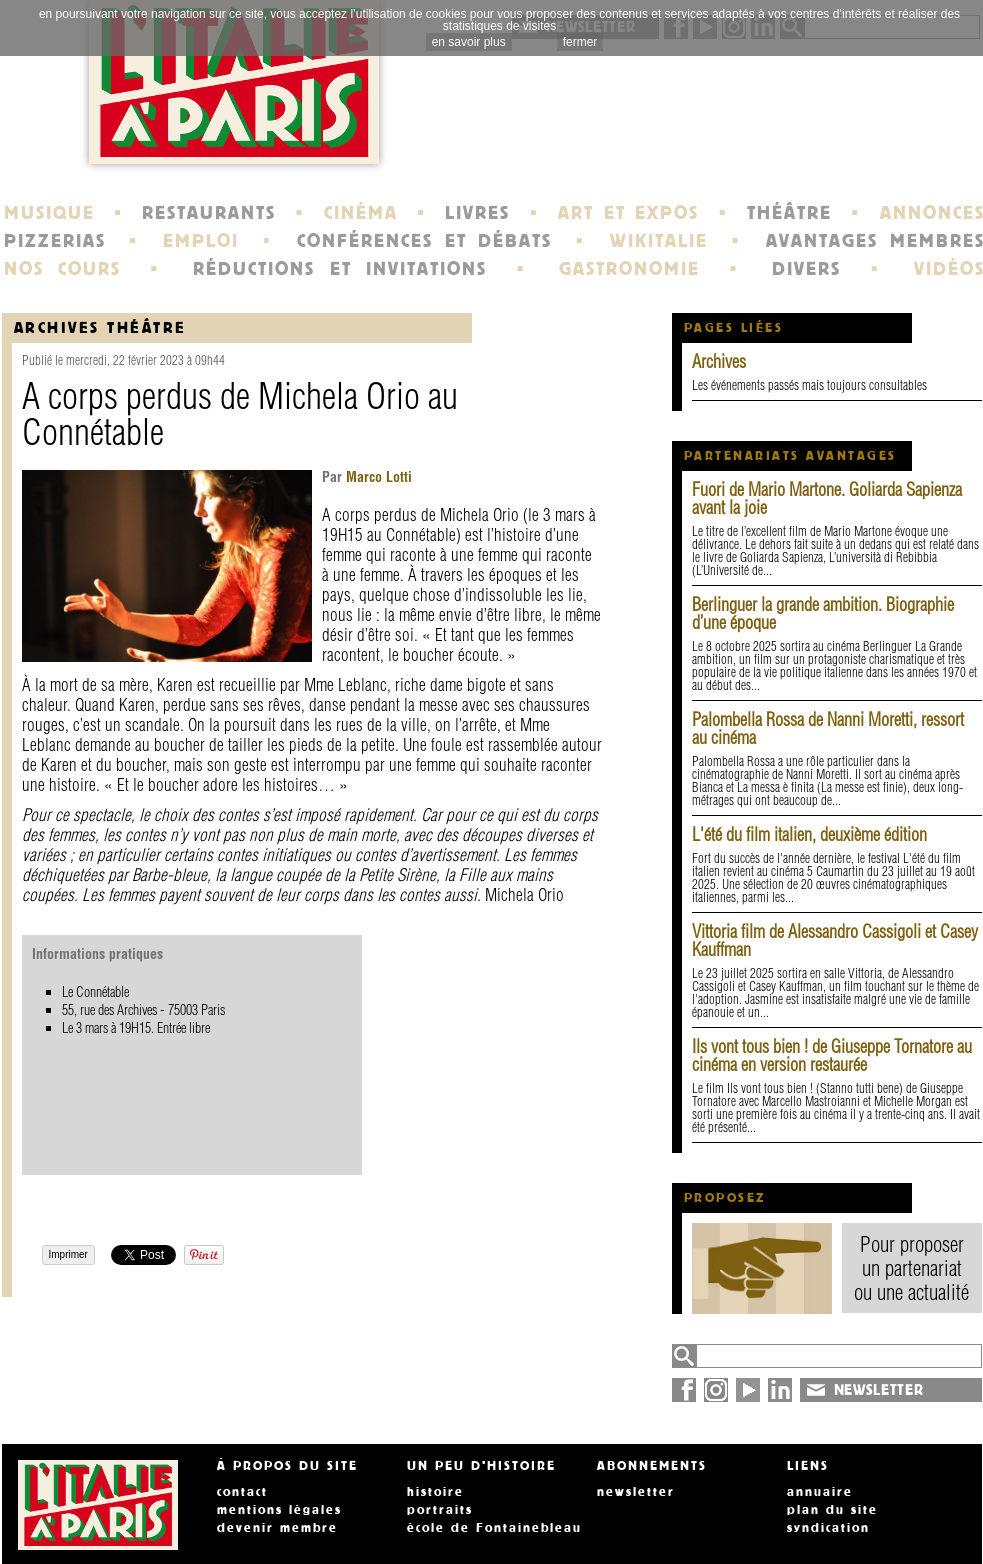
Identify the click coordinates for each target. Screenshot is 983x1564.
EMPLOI (201, 241)
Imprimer (68, 1254)
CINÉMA (361, 213)
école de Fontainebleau (494, 1528)
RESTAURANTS (209, 213)
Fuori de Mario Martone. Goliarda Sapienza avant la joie (827, 498)
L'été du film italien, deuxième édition (809, 834)
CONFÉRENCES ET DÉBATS (424, 241)
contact (242, 1492)
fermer (580, 42)
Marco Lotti (377, 477)
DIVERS (806, 269)
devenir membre (277, 1528)
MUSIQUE (49, 213)
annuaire (820, 1492)
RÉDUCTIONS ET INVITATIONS (340, 269)
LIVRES (477, 213)
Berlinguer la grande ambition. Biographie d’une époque (823, 613)
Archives (719, 361)
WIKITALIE (659, 241)
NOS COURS (63, 269)
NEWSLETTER (879, 1390)
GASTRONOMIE (629, 269)
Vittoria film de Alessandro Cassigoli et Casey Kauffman (835, 940)
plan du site (832, 1510)
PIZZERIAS (55, 241)
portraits (440, 1510)
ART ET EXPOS (628, 213)
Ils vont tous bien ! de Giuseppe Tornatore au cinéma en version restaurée (832, 1055)
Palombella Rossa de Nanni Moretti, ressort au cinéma (828, 728)
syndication (828, 1528)
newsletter (636, 1492)
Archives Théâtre (100, 327)
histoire (435, 1492)
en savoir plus (469, 42)
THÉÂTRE (789, 213)
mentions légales (279, 1510)
